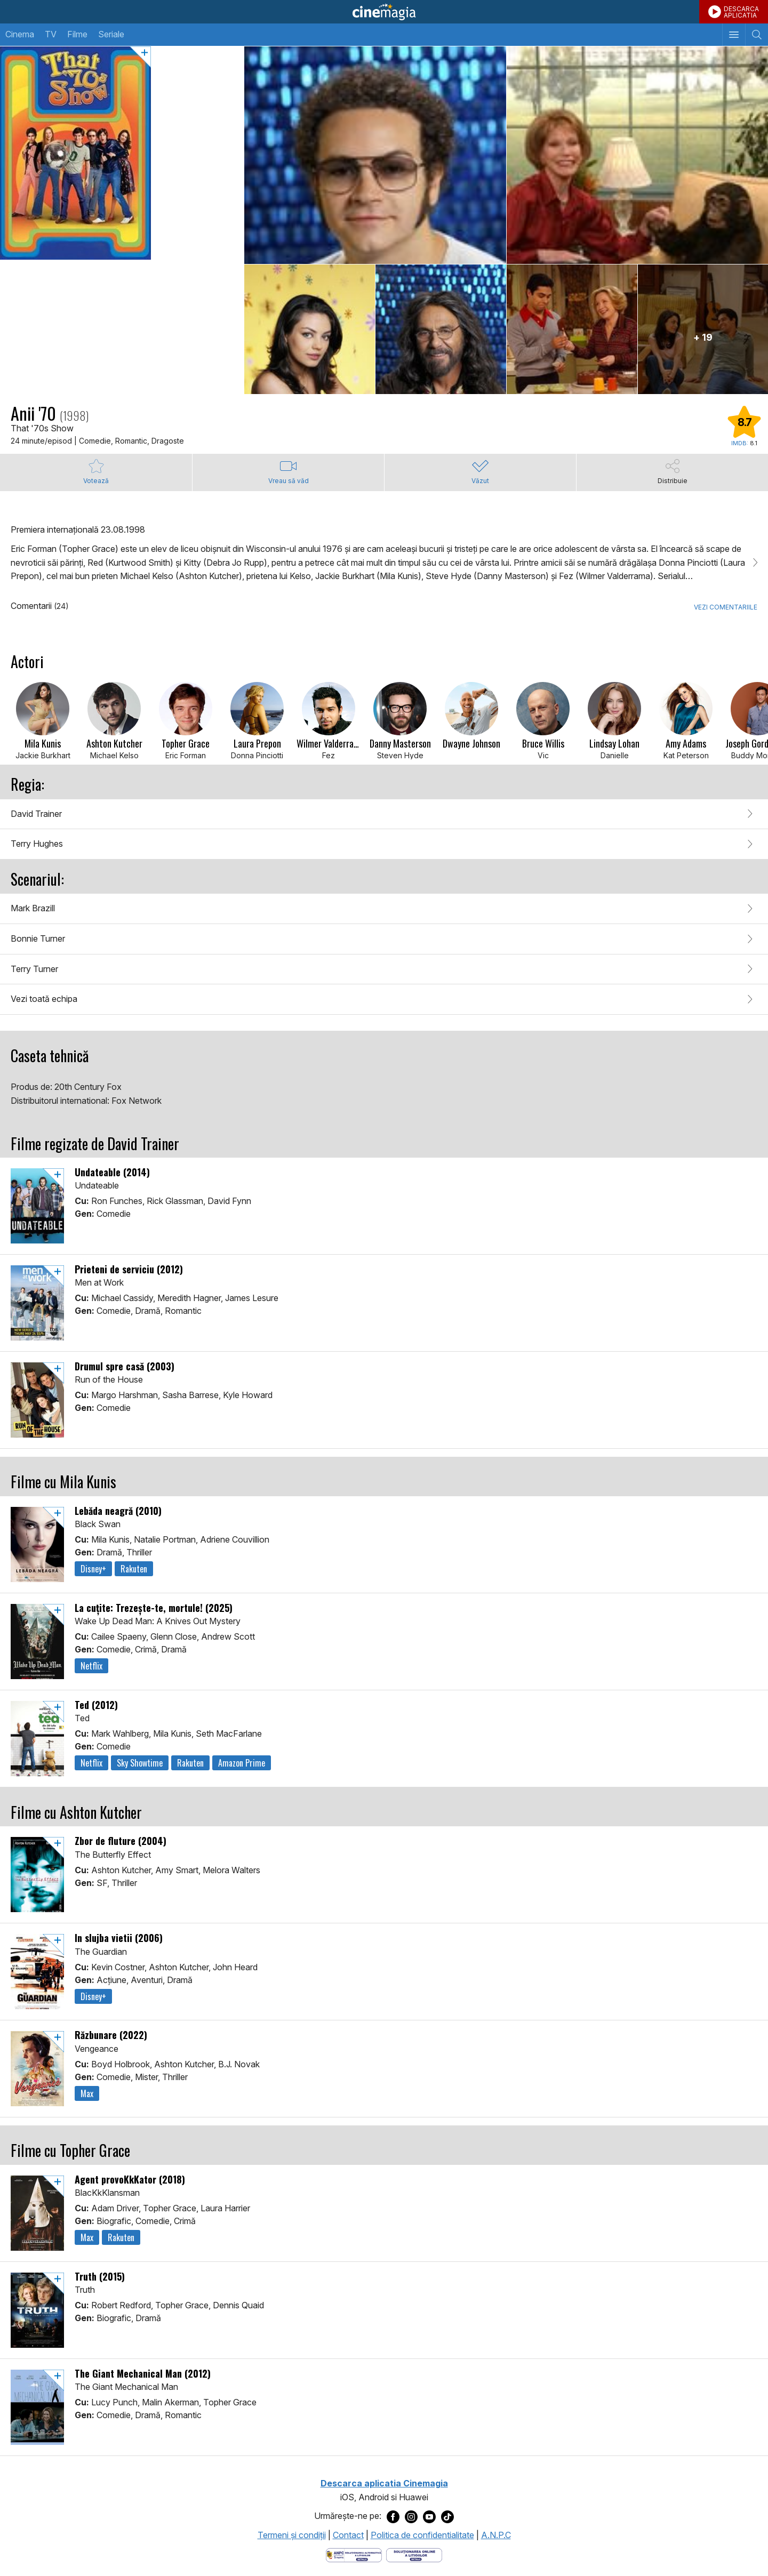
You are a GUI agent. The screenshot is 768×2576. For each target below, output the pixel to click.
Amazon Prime (241, 1762)
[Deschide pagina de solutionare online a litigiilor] (414, 2554)
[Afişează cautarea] (756, 34)
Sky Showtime (140, 1762)
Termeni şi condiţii (292, 2535)
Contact (348, 2535)
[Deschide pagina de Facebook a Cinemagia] (393, 2516)
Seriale (111, 34)
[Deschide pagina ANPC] (354, 2554)
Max (87, 2093)
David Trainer (36, 813)
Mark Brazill (33, 908)
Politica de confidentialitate (422, 2535)
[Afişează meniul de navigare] (733, 34)
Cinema (19, 34)
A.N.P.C (496, 2535)
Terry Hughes (37, 843)
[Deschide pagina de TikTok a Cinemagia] (447, 2516)
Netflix (91, 1665)
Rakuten (134, 1568)
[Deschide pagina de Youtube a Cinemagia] (429, 2516)
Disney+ (93, 1568)
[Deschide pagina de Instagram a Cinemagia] (411, 2516)
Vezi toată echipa (44, 998)
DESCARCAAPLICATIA (741, 12)
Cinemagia (384, 11)
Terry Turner (34, 969)
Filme (77, 34)
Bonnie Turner (38, 938)
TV (51, 34)
